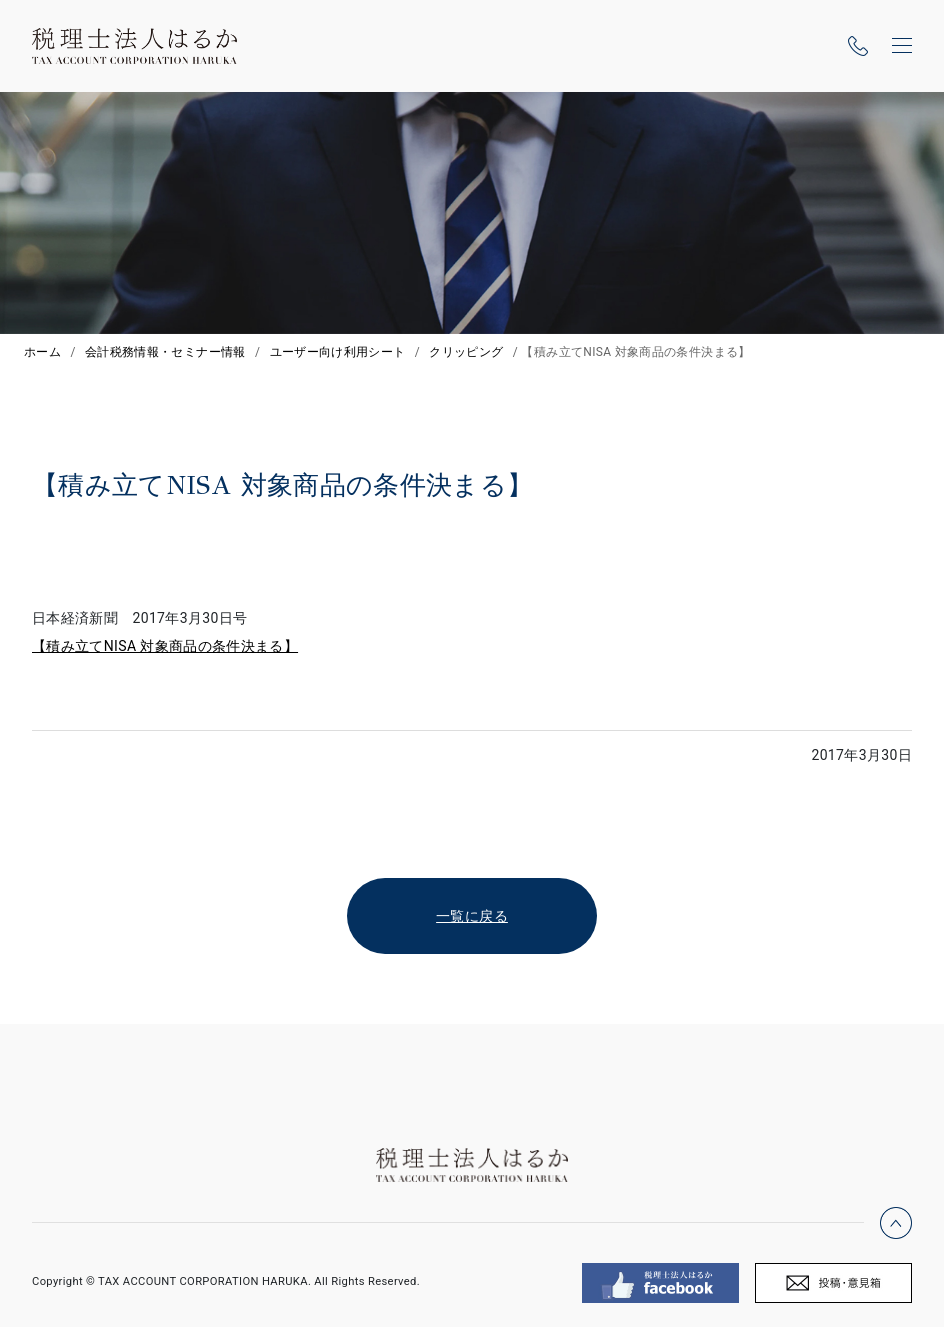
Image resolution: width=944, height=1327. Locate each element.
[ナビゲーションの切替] (902, 46)
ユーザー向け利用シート (338, 352)
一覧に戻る (472, 916)
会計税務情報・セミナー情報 (165, 352)
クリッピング (466, 352)
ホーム (42, 352)
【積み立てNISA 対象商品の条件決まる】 (165, 646)
